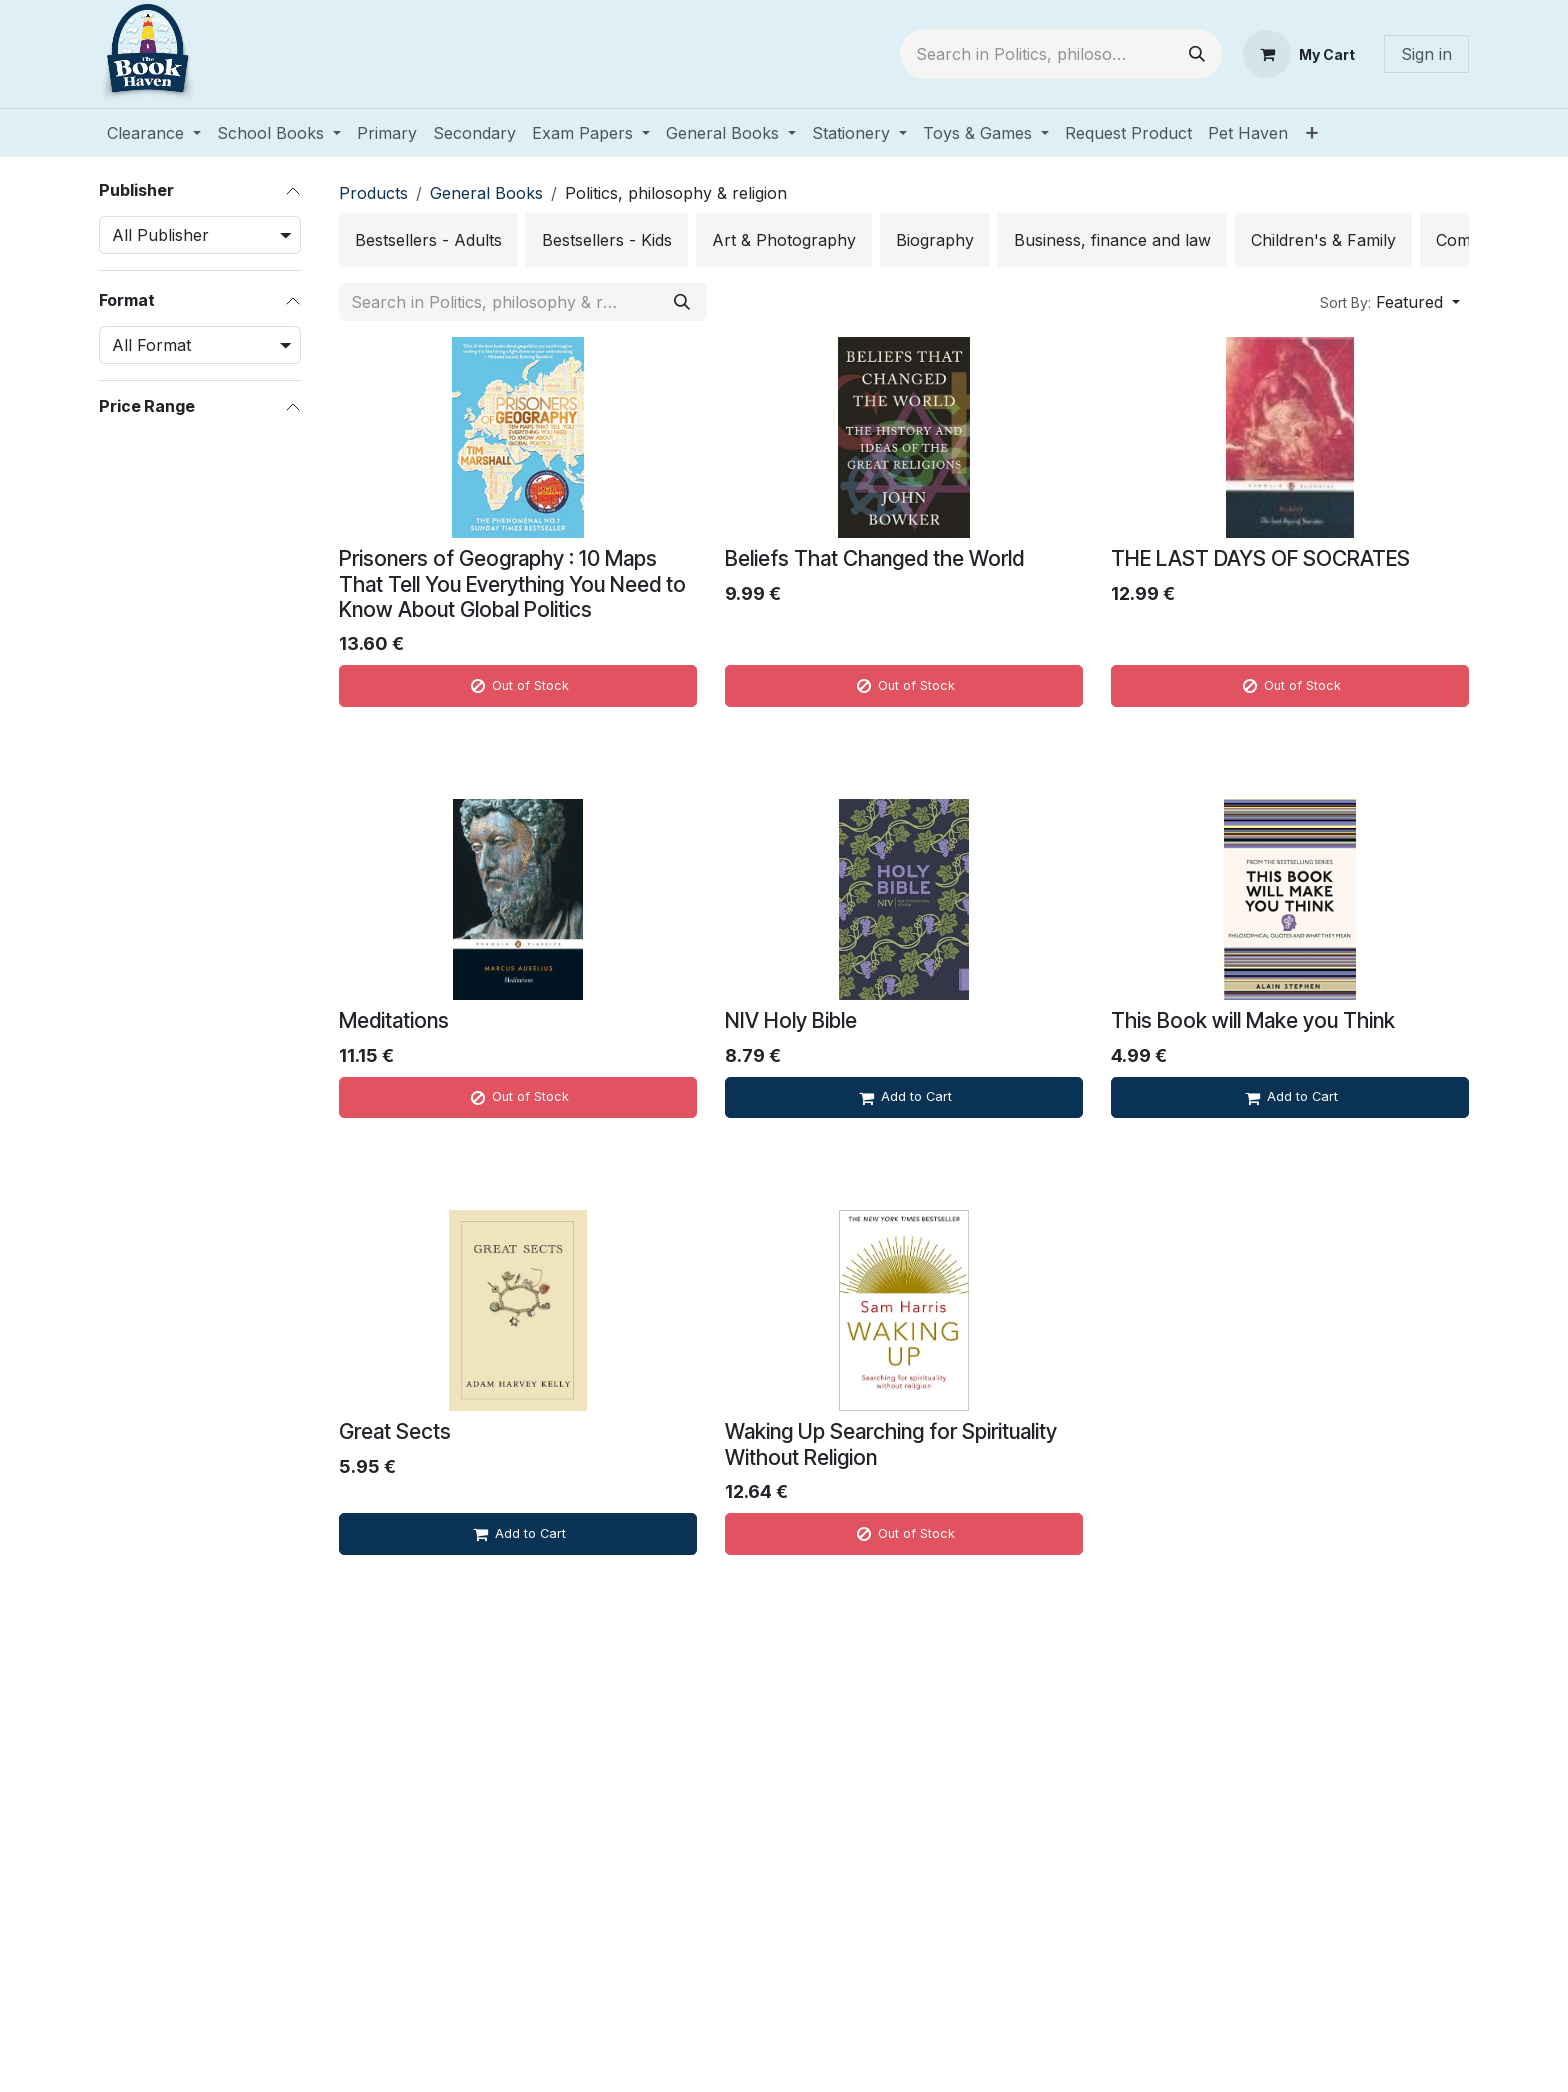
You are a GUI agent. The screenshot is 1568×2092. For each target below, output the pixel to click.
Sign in (1426, 54)
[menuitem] (154, 133)
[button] (1390, 302)
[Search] (1197, 54)
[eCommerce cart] (1299, 54)
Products (373, 193)
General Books (486, 193)
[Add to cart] (904, 1098)
